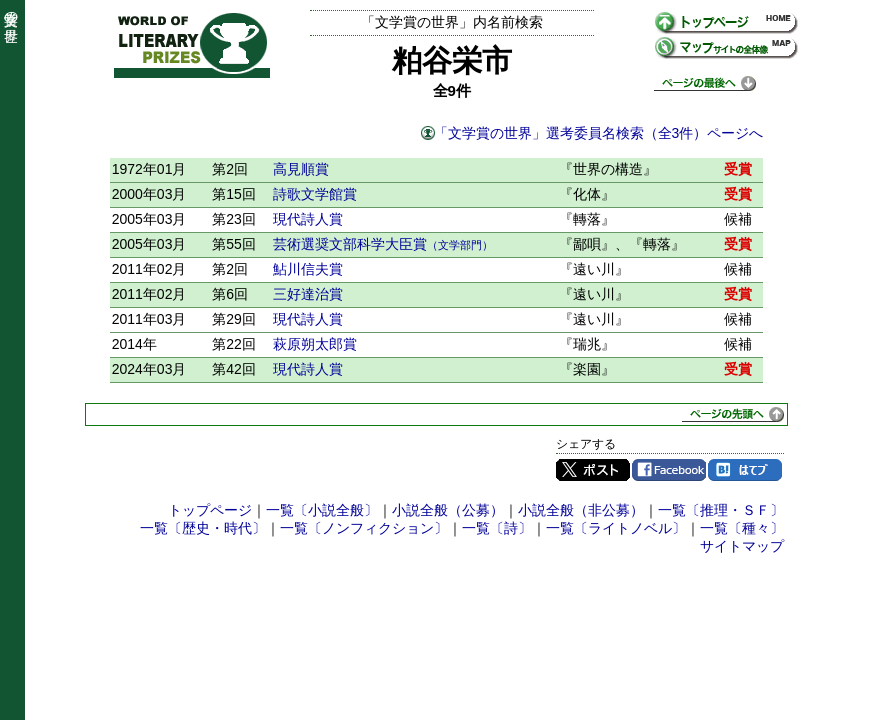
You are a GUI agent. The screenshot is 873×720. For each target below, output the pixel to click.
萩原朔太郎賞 (315, 344)
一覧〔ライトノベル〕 (616, 528)
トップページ (210, 510)
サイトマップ (742, 546)
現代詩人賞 (308, 219)
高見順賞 (301, 169)
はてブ (745, 470)
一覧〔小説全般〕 (322, 510)
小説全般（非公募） (581, 510)
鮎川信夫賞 (308, 269)
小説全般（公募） (448, 510)
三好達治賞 (308, 294)
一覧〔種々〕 (742, 528)
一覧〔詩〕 (497, 528)
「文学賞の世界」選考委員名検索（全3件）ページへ (599, 133)
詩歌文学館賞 (315, 194)
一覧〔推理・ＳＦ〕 (721, 510)
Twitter (593, 470)
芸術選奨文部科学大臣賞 (383, 244)
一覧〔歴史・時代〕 (203, 528)
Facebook (669, 470)
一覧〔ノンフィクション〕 (364, 528)
